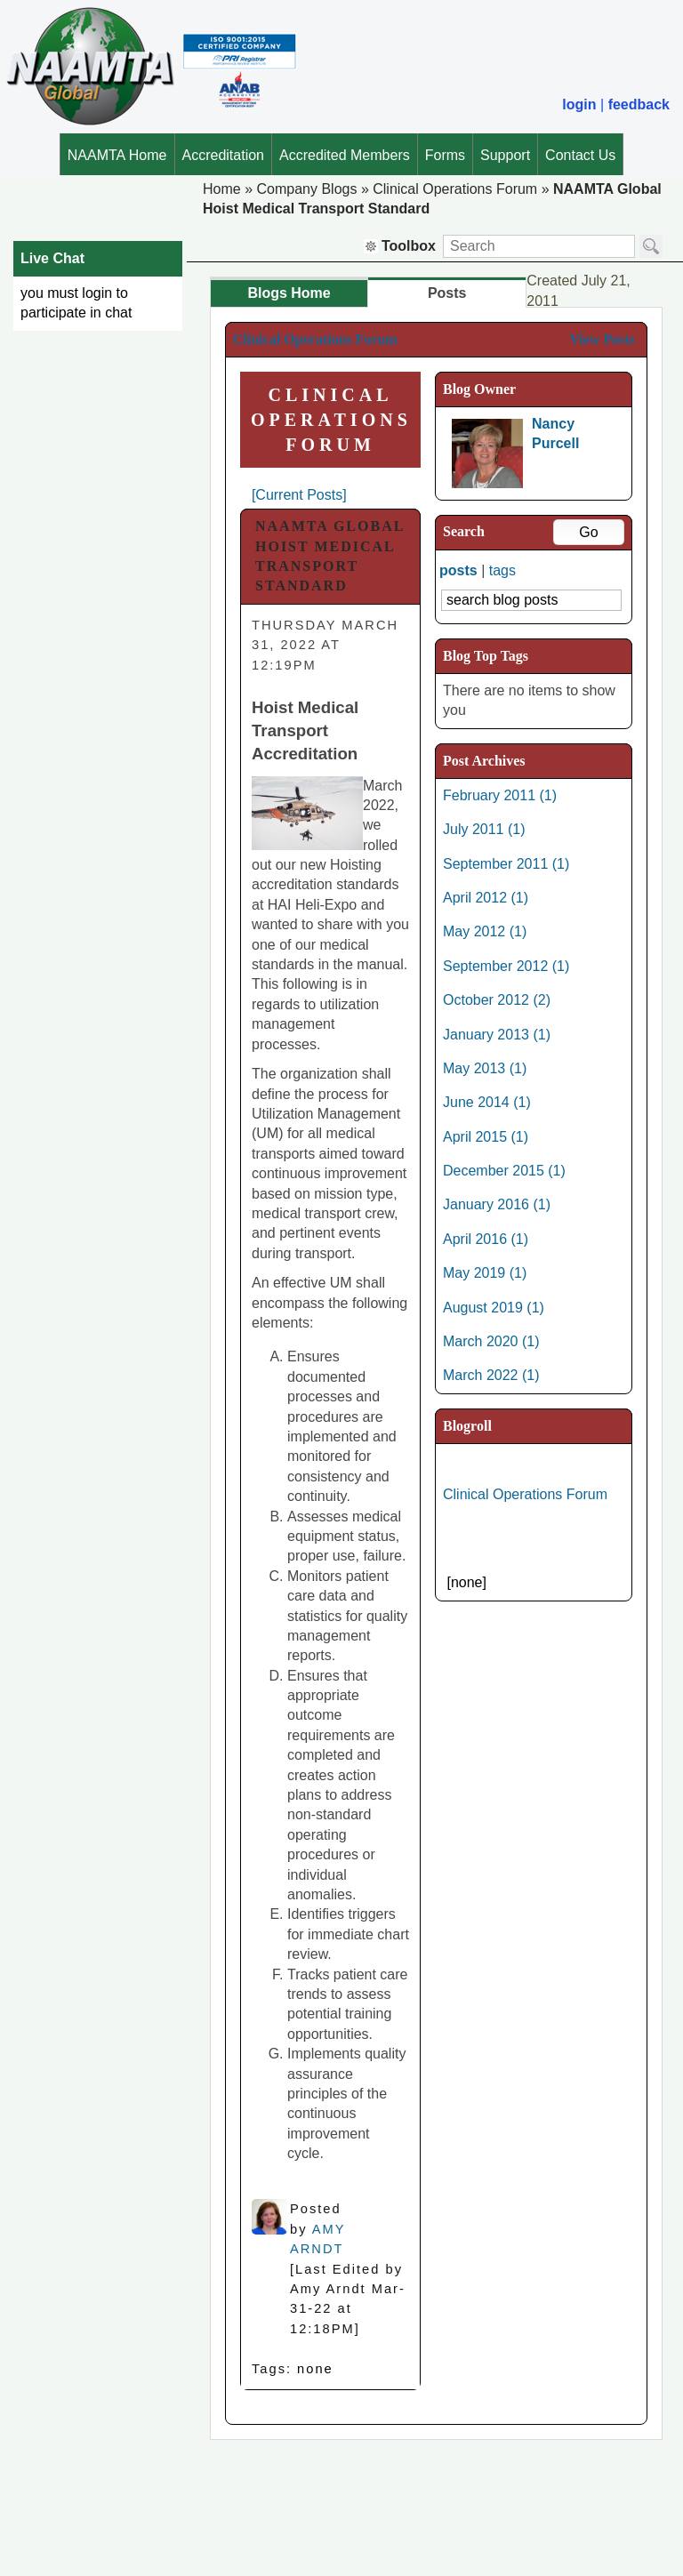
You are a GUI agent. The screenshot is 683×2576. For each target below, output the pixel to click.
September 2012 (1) (506, 966)
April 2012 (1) (485, 897)
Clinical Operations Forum (455, 189)
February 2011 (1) (500, 795)
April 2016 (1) (485, 1239)
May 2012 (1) (484, 931)
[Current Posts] (299, 494)
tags (502, 570)
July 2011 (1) (484, 829)
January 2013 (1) (496, 1034)
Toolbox (400, 245)
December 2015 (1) (504, 1170)
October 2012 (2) (496, 999)
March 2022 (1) (491, 1375)
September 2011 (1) (506, 863)
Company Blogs (306, 189)
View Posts (602, 339)
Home (222, 189)
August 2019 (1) (493, 1307)
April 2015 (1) (485, 1136)
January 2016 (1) (496, 1204)
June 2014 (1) (487, 1102)
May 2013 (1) (484, 1068)
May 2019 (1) (484, 1272)
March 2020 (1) (491, 1341)
